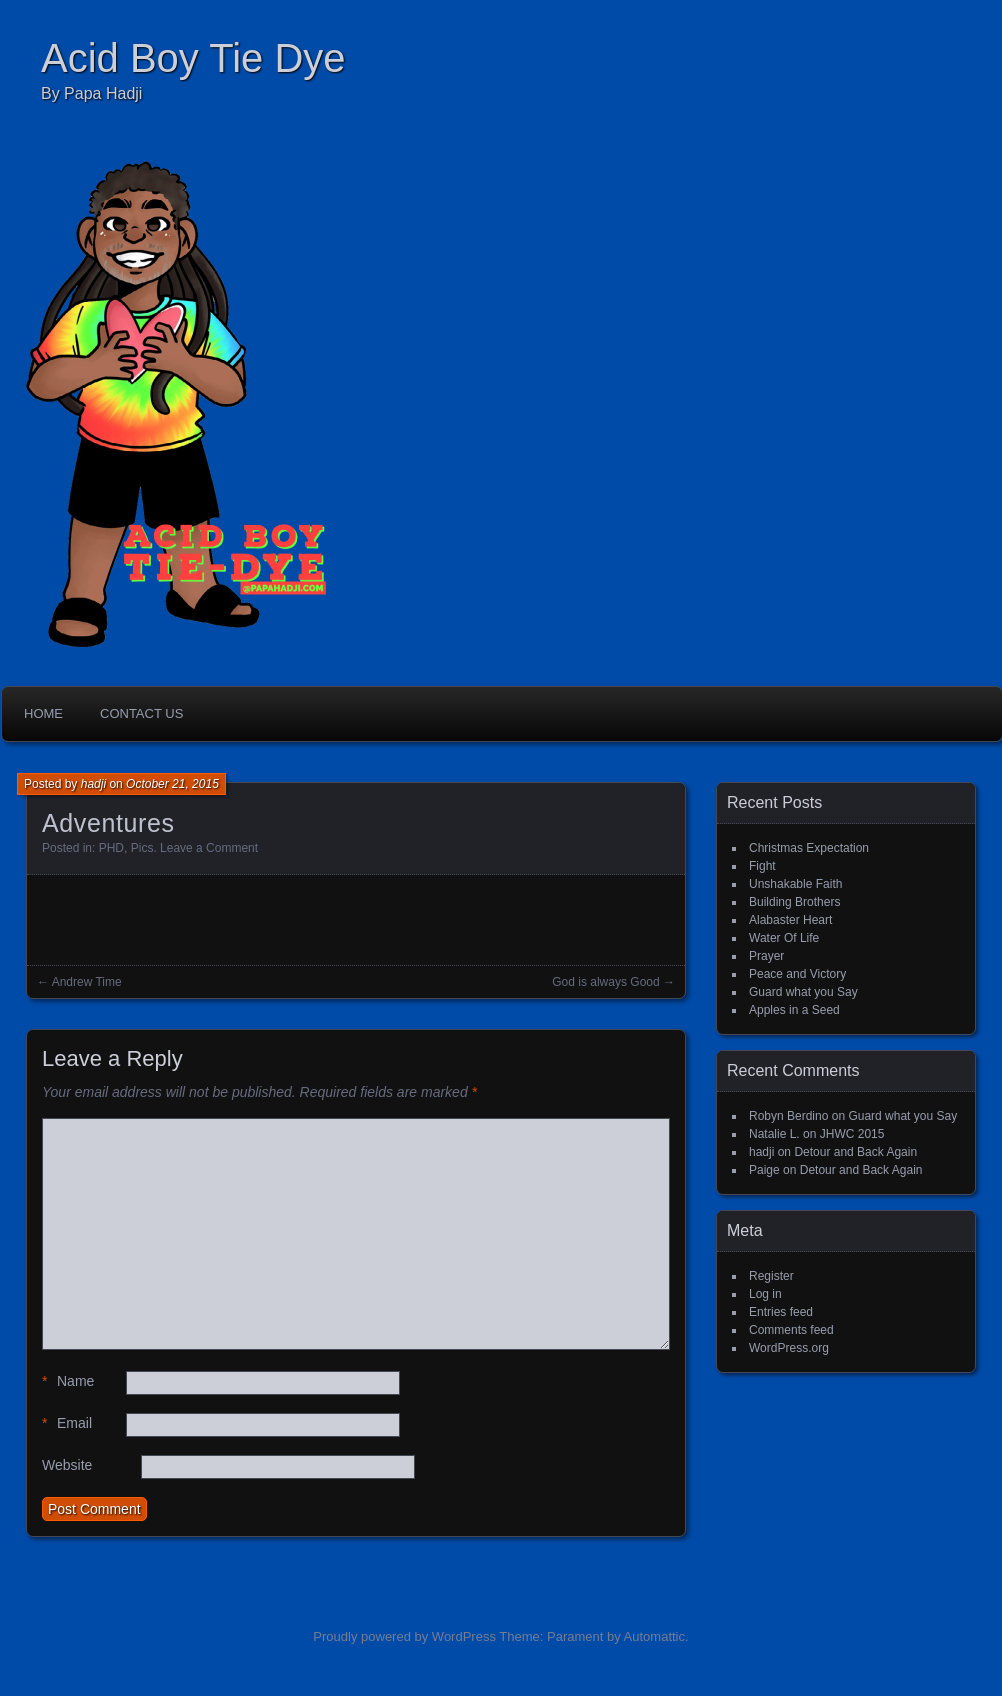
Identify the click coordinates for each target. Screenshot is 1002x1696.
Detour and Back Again (855, 1152)
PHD (111, 848)
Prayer (766, 956)
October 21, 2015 (172, 784)
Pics (142, 848)
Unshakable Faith (795, 884)
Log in (765, 1294)
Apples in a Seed (794, 1010)
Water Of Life (784, 938)
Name (68, 1381)
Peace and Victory (797, 974)
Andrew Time (87, 982)
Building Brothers (794, 902)
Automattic (654, 1636)
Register (771, 1276)
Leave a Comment (209, 848)
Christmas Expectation (809, 848)
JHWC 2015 (852, 1134)
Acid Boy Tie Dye (193, 58)
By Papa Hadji (91, 93)
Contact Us (141, 713)
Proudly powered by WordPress (404, 1636)
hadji (93, 784)
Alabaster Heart (790, 920)
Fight (762, 866)
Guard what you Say (803, 992)
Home (43, 713)
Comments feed (791, 1330)
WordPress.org (789, 1348)
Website (67, 1465)
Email (67, 1423)
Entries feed (781, 1312)
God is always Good (605, 982)
